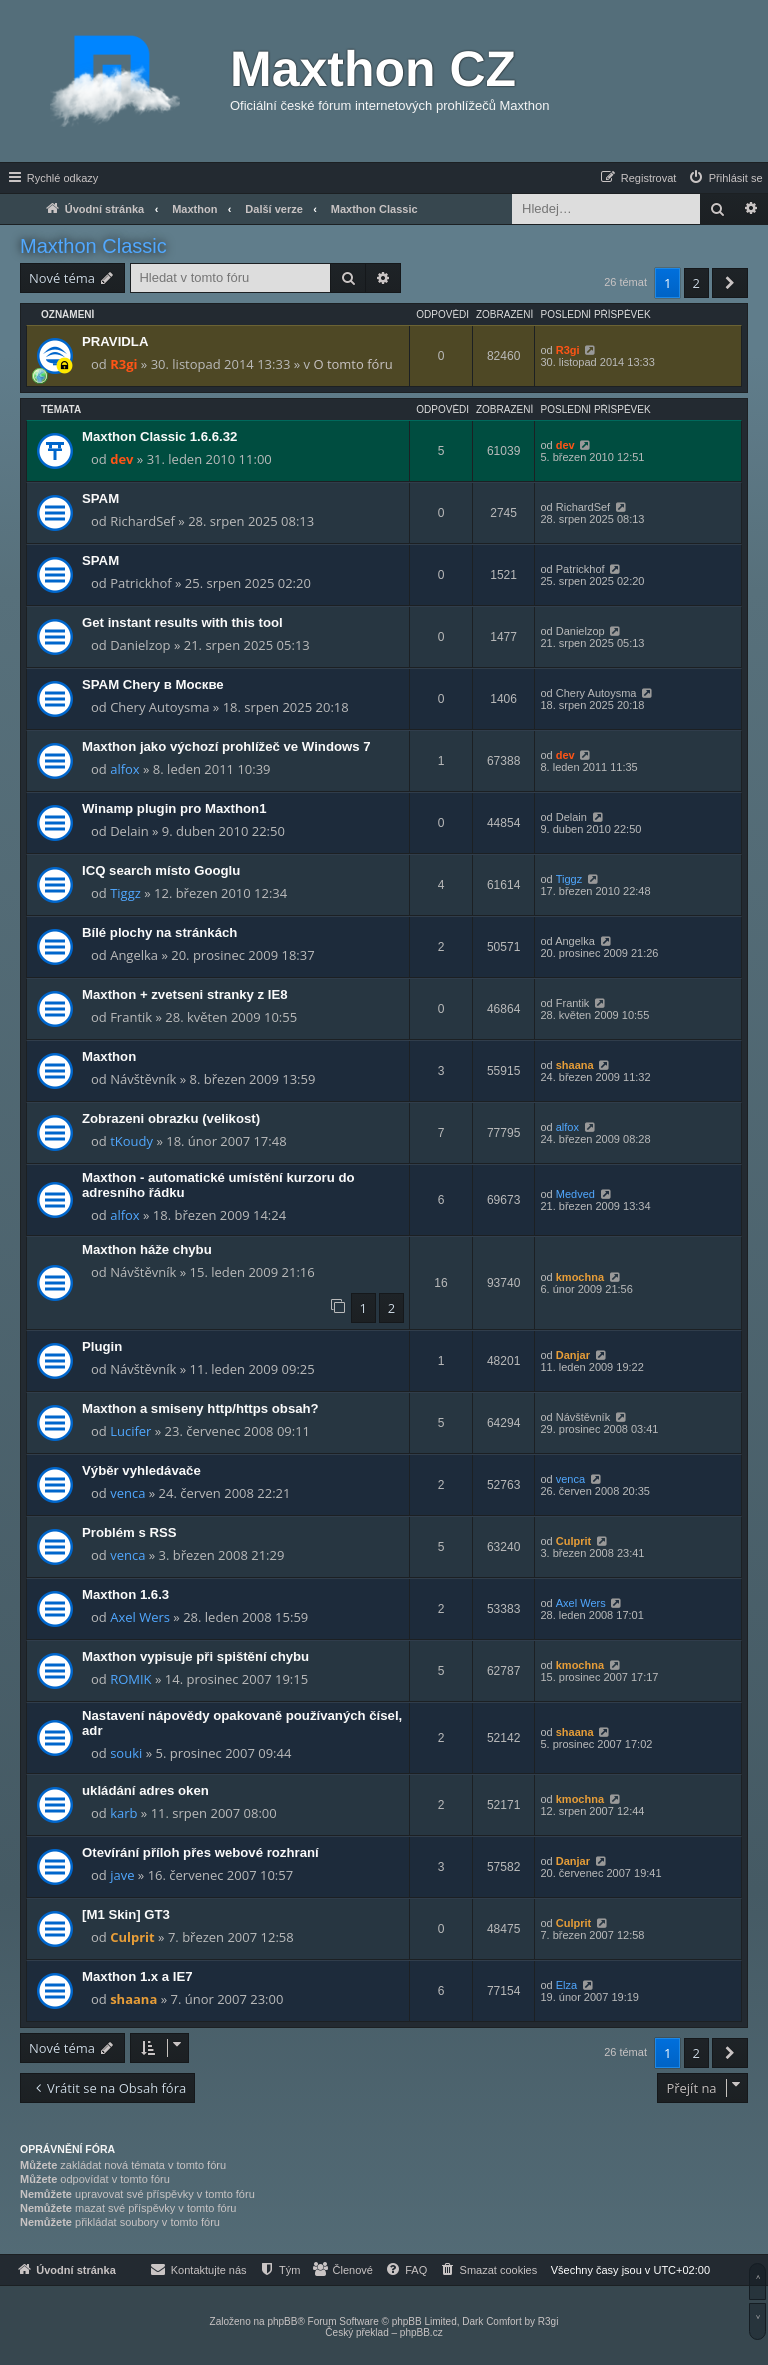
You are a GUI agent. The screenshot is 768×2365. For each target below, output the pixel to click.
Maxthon (109, 1056)
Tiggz (125, 893)
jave (122, 1875)
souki (126, 1753)
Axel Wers (140, 1617)
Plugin (102, 1346)
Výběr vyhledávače (141, 1470)
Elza (566, 1985)
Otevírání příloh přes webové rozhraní (200, 1852)
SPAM (100, 498)
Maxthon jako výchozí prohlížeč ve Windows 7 (226, 746)
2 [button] (696, 283)
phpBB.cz (421, 2332)
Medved (575, 1194)
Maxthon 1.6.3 (125, 1594)
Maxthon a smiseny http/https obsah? (200, 1408)
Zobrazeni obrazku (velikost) (171, 1118)
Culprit (573, 1541)
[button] (730, 283)
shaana (575, 1065)
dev (121, 459)
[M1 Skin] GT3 (126, 1914)
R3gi (123, 364)
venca (127, 1493)
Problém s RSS (129, 1532)
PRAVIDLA (115, 341)
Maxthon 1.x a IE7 (137, 1976)
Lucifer (130, 1431)
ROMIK (130, 1679)
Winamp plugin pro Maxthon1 (174, 808)
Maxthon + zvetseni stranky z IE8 (185, 994)
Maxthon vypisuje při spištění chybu (195, 1656)
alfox (125, 769)
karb (123, 1813)
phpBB (282, 2321)
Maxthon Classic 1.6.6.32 (159, 436)
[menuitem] (725, 178)
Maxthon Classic (93, 246)
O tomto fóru (352, 364)
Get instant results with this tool (182, 622)
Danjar (573, 1355)
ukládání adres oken (145, 1790)
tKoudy (131, 1141)
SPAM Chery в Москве (153, 684)
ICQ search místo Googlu (161, 870)
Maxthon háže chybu (147, 1249)
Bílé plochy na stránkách (159, 932)
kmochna (580, 1277)
